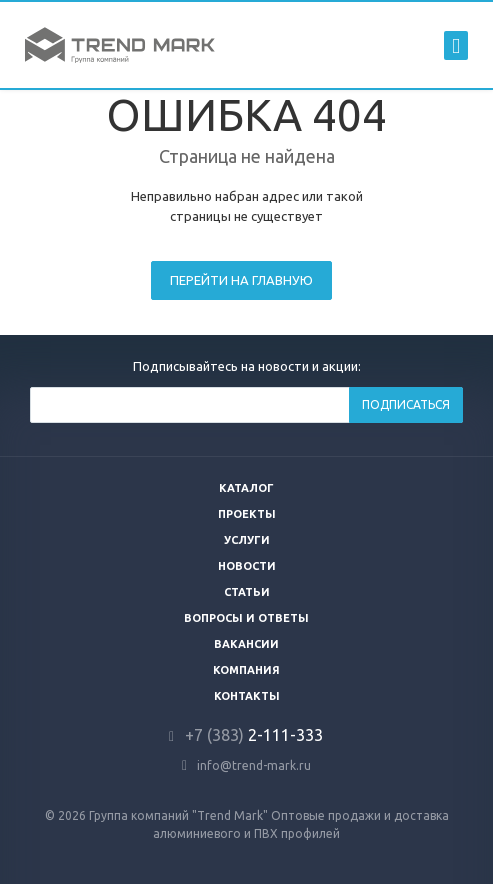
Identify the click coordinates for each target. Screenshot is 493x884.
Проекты (247, 514)
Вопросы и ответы (246, 618)
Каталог (246, 488)
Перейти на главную (241, 280)
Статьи (247, 592)
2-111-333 (254, 735)
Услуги (247, 540)
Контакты (247, 696)
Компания (246, 670)
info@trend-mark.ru (254, 765)
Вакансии (246, 644)
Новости (247, 566)
